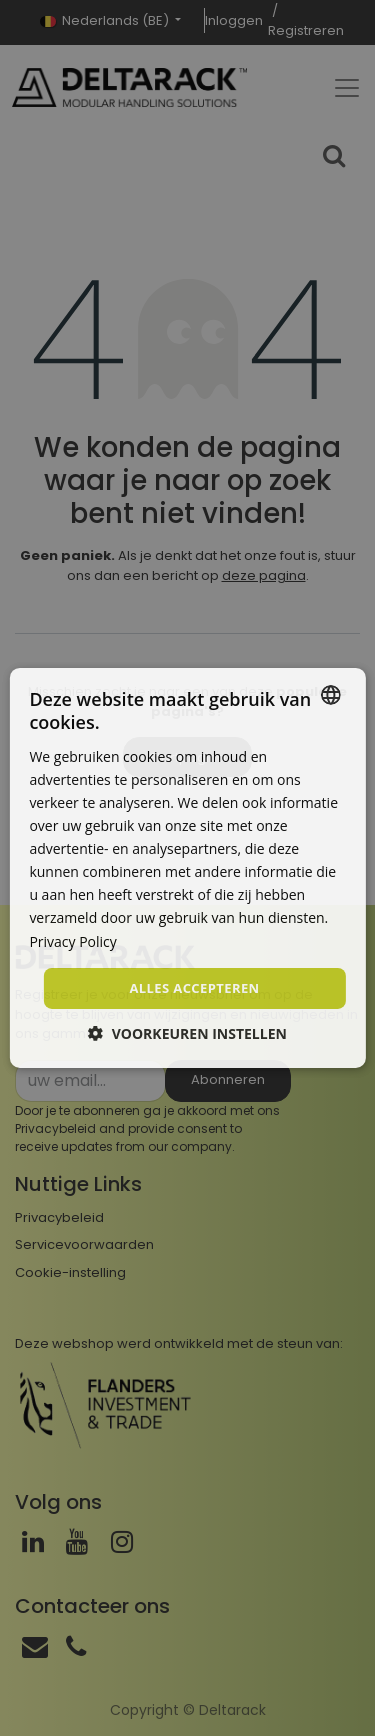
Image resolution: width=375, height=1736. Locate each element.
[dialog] (187, 868)
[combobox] (331, 695)
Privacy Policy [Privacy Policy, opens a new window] (72, 940)
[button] (187, 1033)
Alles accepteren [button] (194, 988)
